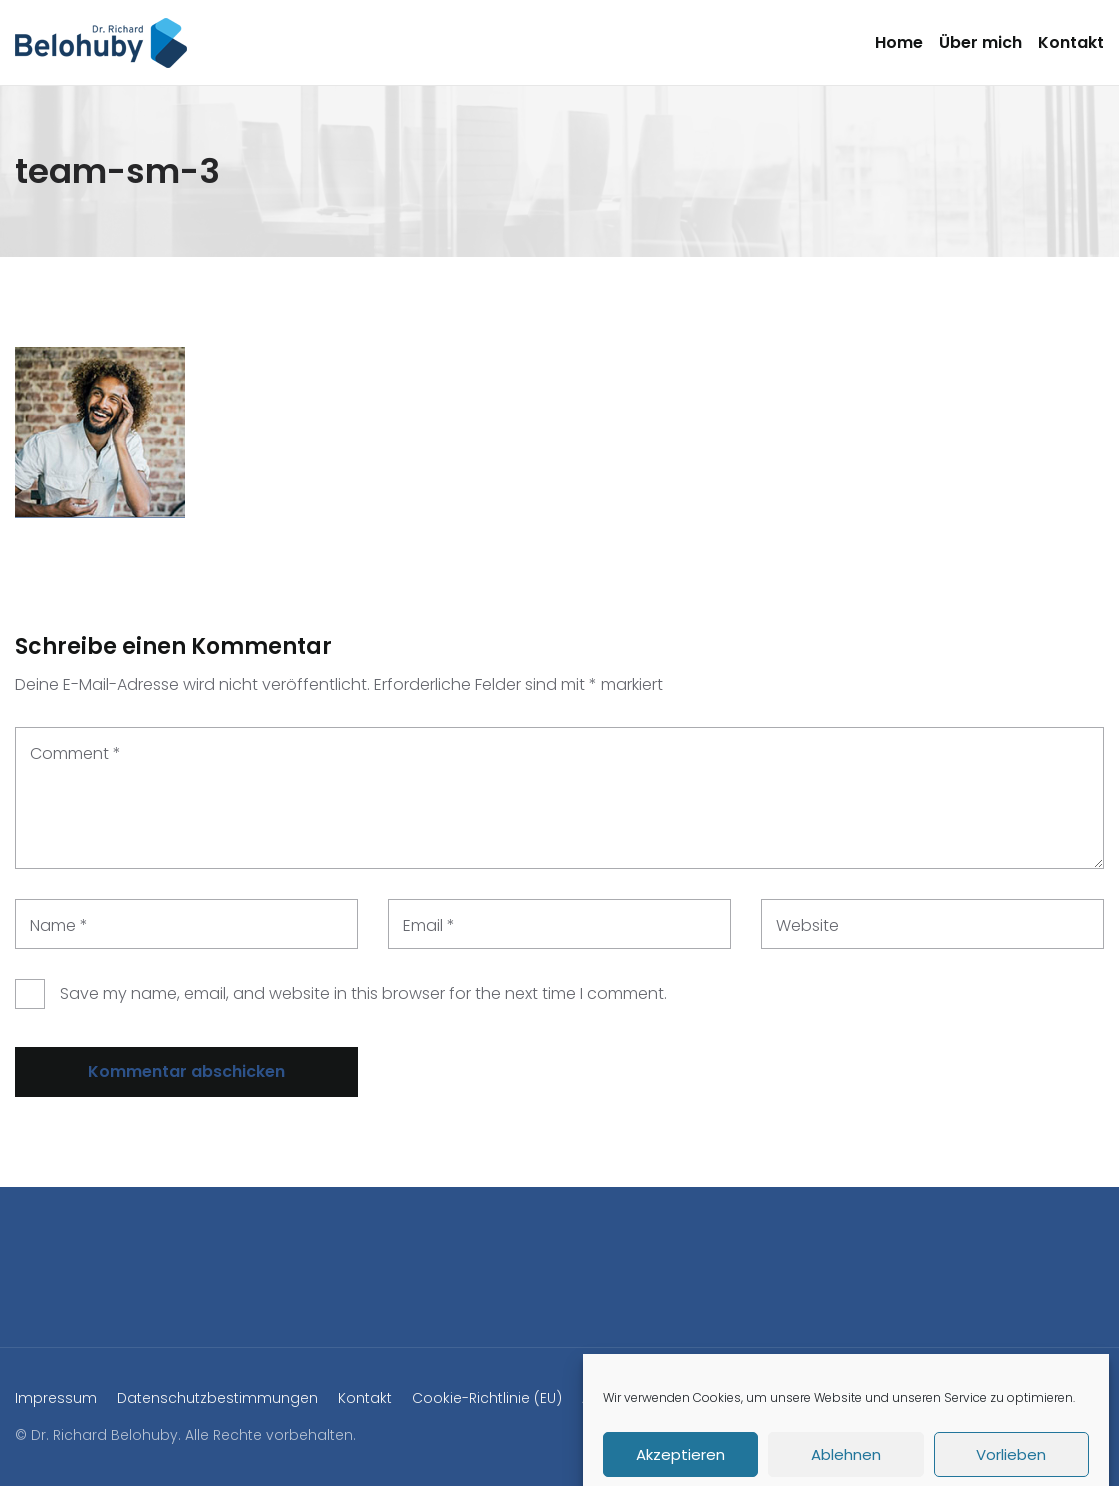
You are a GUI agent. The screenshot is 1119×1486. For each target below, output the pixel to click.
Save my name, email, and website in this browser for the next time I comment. (363, 993)
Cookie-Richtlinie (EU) (487, 1398)
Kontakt (1071, 42)
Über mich (980, 42)
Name (59, 925)
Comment (75, 753)
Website (807, 925)
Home (899, 42)
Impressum (56, 1398)
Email (429, 925)
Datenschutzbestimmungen (217, 1398)
